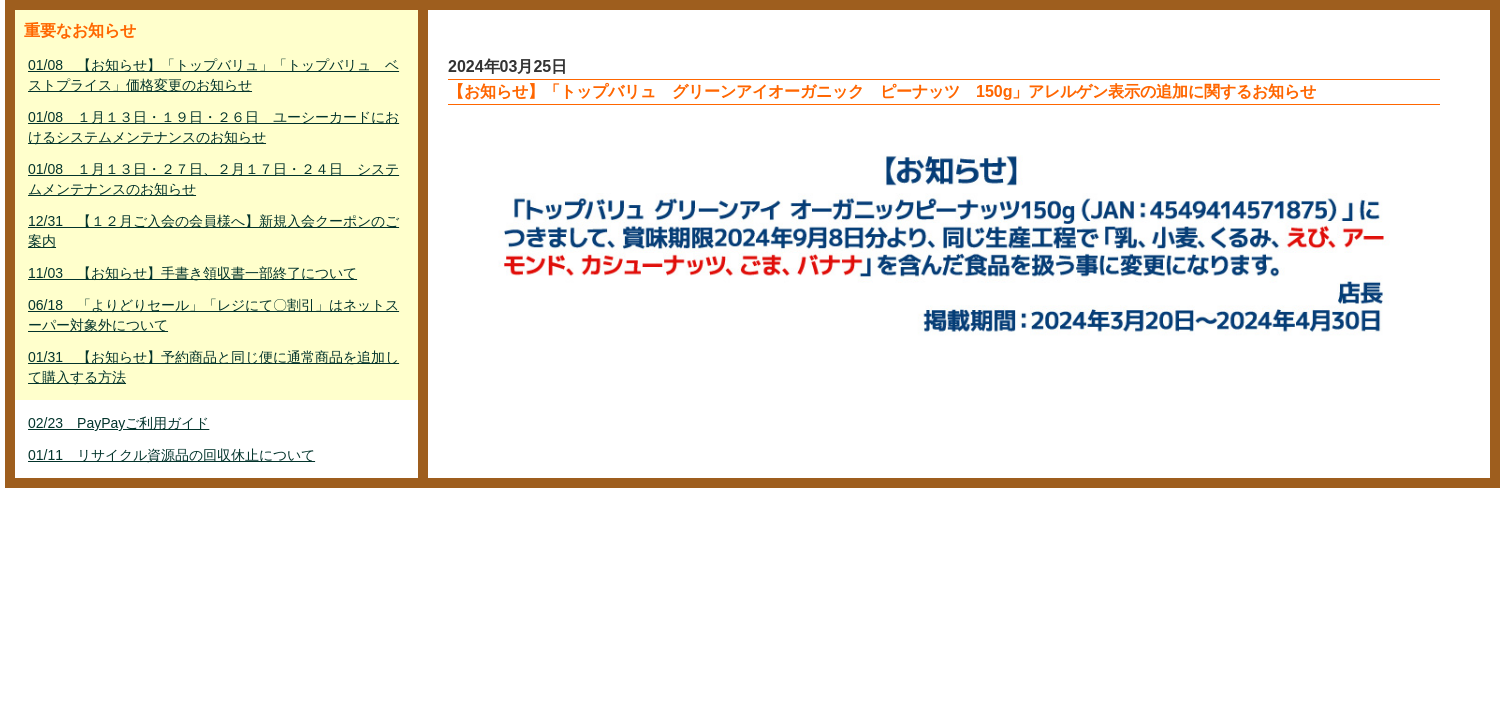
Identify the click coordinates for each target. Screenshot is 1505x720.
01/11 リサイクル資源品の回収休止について (171, 455)
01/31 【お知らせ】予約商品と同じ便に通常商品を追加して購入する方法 (213, 367)
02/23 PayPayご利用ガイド (118, 423)
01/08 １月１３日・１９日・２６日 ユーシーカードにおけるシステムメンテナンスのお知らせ (213, 127)
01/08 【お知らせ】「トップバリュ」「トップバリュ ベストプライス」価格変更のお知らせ (213, 75)
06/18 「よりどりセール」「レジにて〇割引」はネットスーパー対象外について (213, 315)
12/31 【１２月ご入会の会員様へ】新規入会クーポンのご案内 (213, 231)
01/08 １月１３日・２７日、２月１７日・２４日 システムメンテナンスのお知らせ (213, 179)
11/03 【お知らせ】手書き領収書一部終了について (192, 273)
